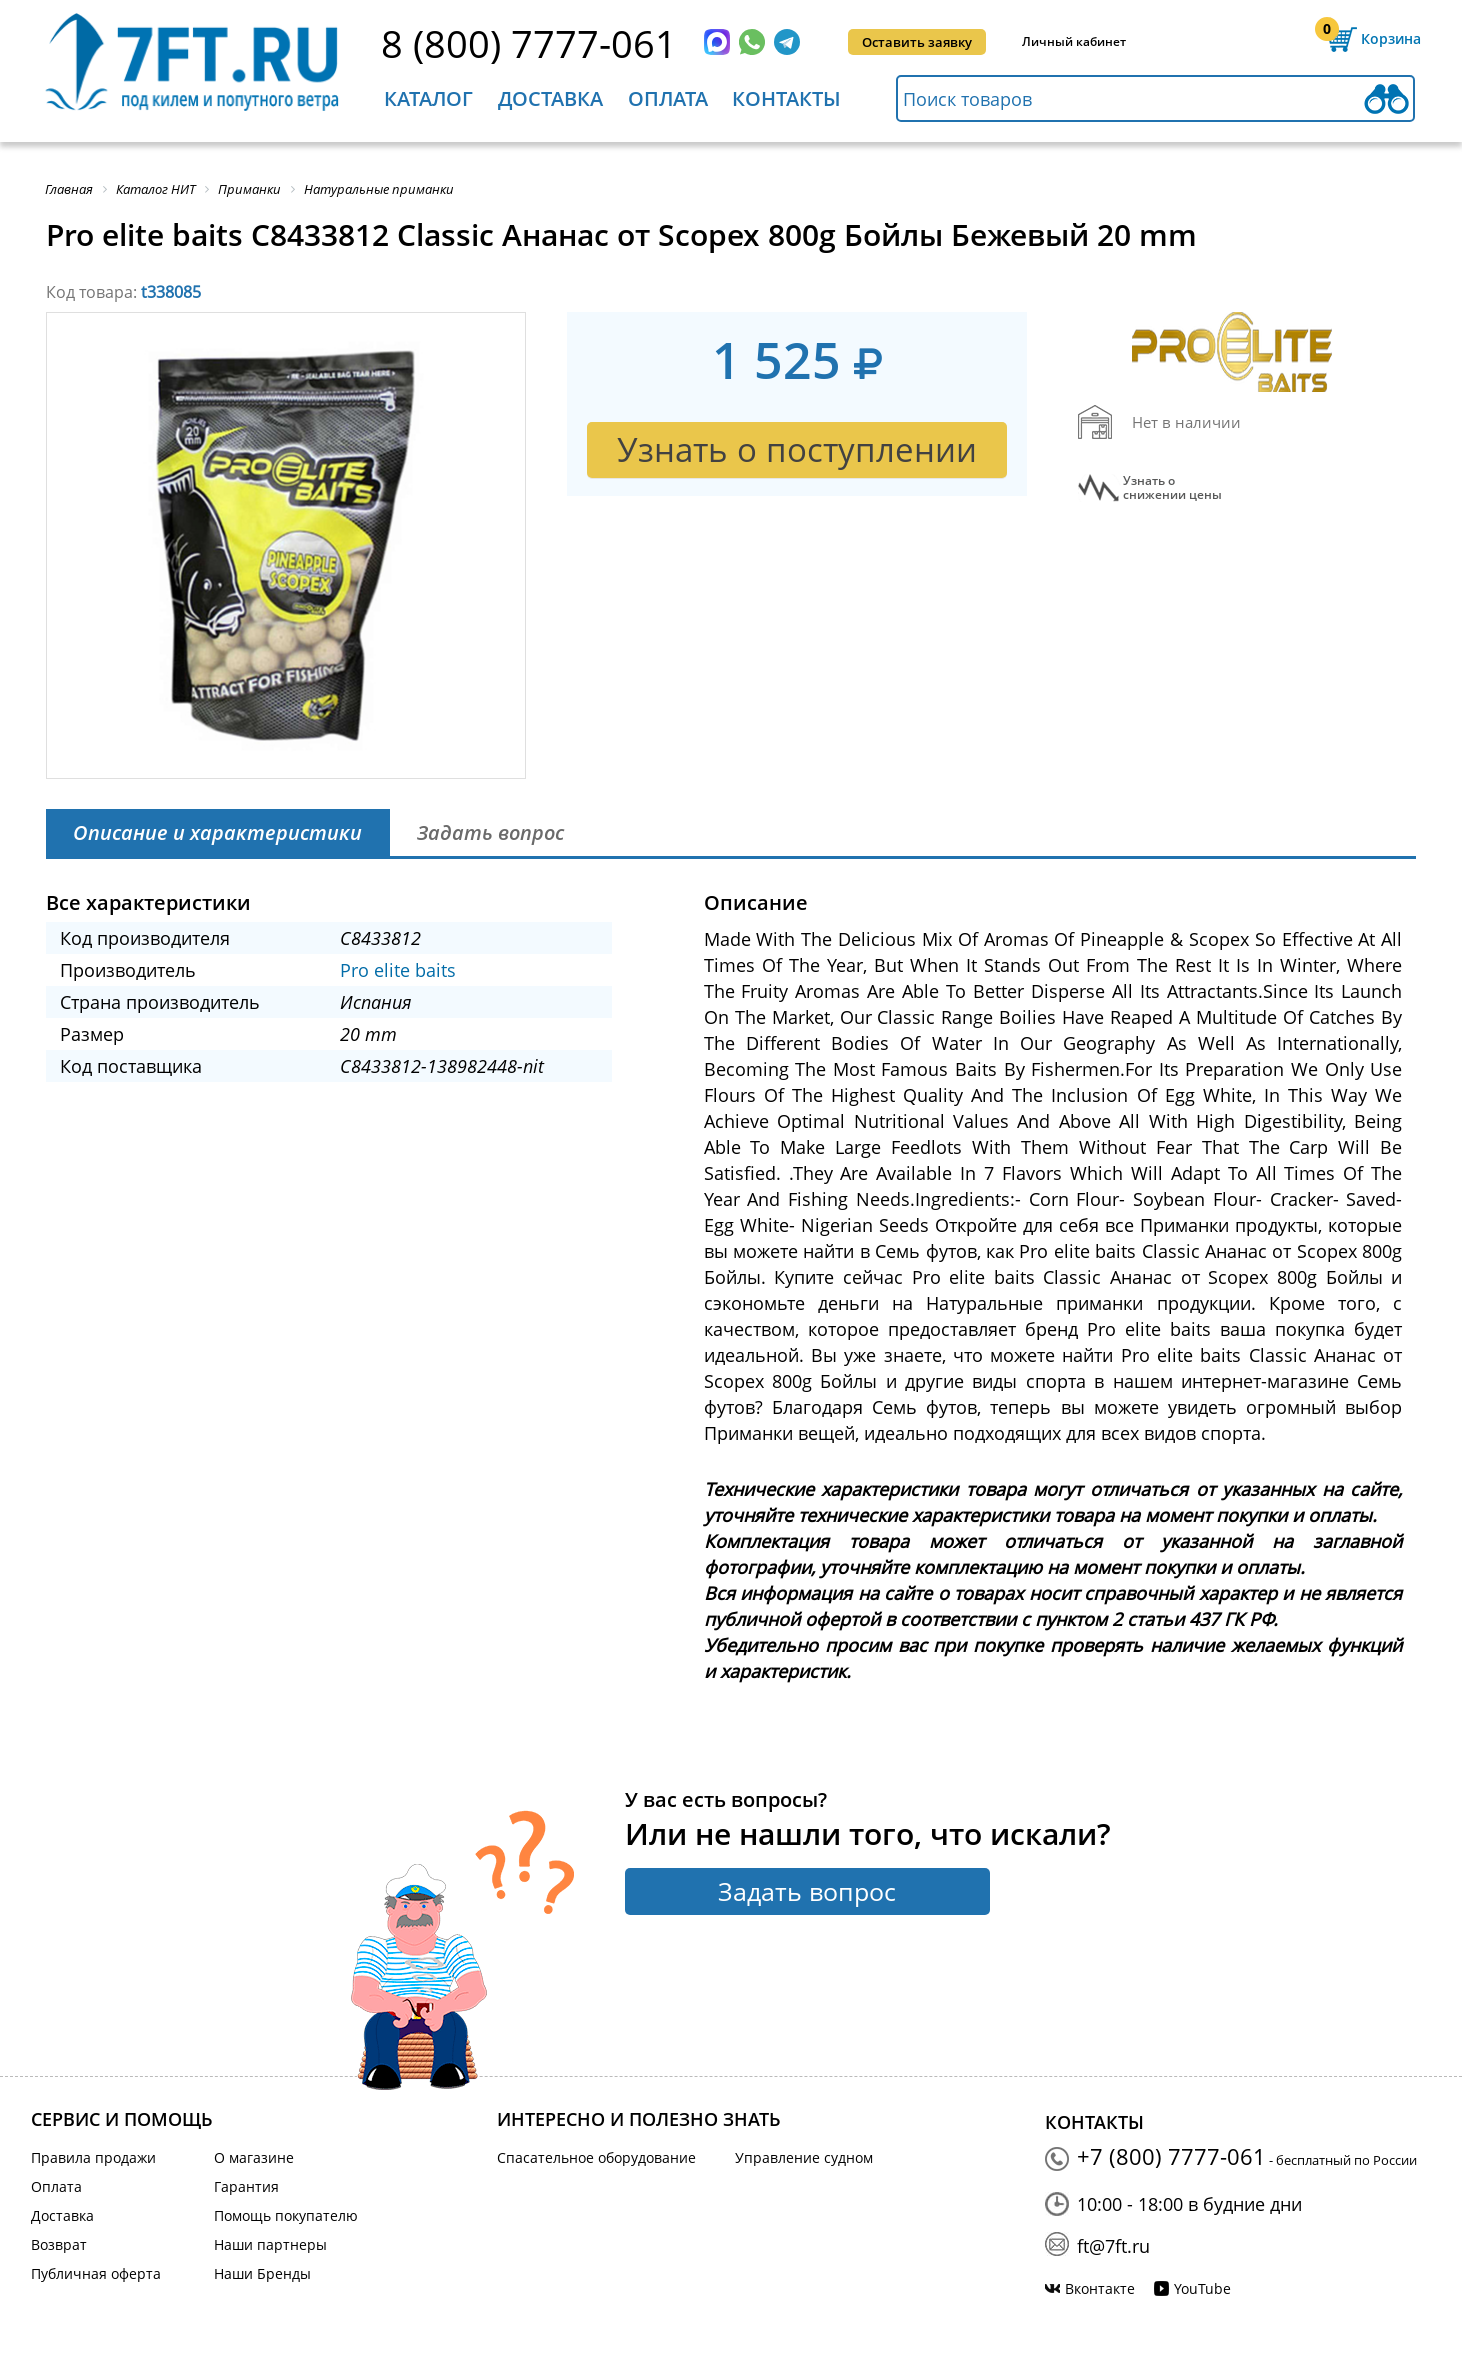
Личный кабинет (1074, 41)
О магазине (254, 2157)
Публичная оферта (96, 2273)
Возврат (59, 2244)
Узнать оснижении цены (1172, 488)
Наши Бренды (262, 2273)
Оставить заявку (917, 42)
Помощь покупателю (286, 2215)
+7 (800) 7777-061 (1171, 2156)
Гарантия (246, 2186)
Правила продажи (93, 2157)
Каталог (428, 98)
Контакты (786, 98)
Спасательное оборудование (596, 2157)
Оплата (668, 98)
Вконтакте (1100, 2288)
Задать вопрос (807, 1891)
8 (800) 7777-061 (529, 43)
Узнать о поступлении (797, 449)
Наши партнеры (270, 2244)
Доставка (550, 98)
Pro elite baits (398, 970)
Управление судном (804, 2157)
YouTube (1202, 2288)
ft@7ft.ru (1113, 2246)
